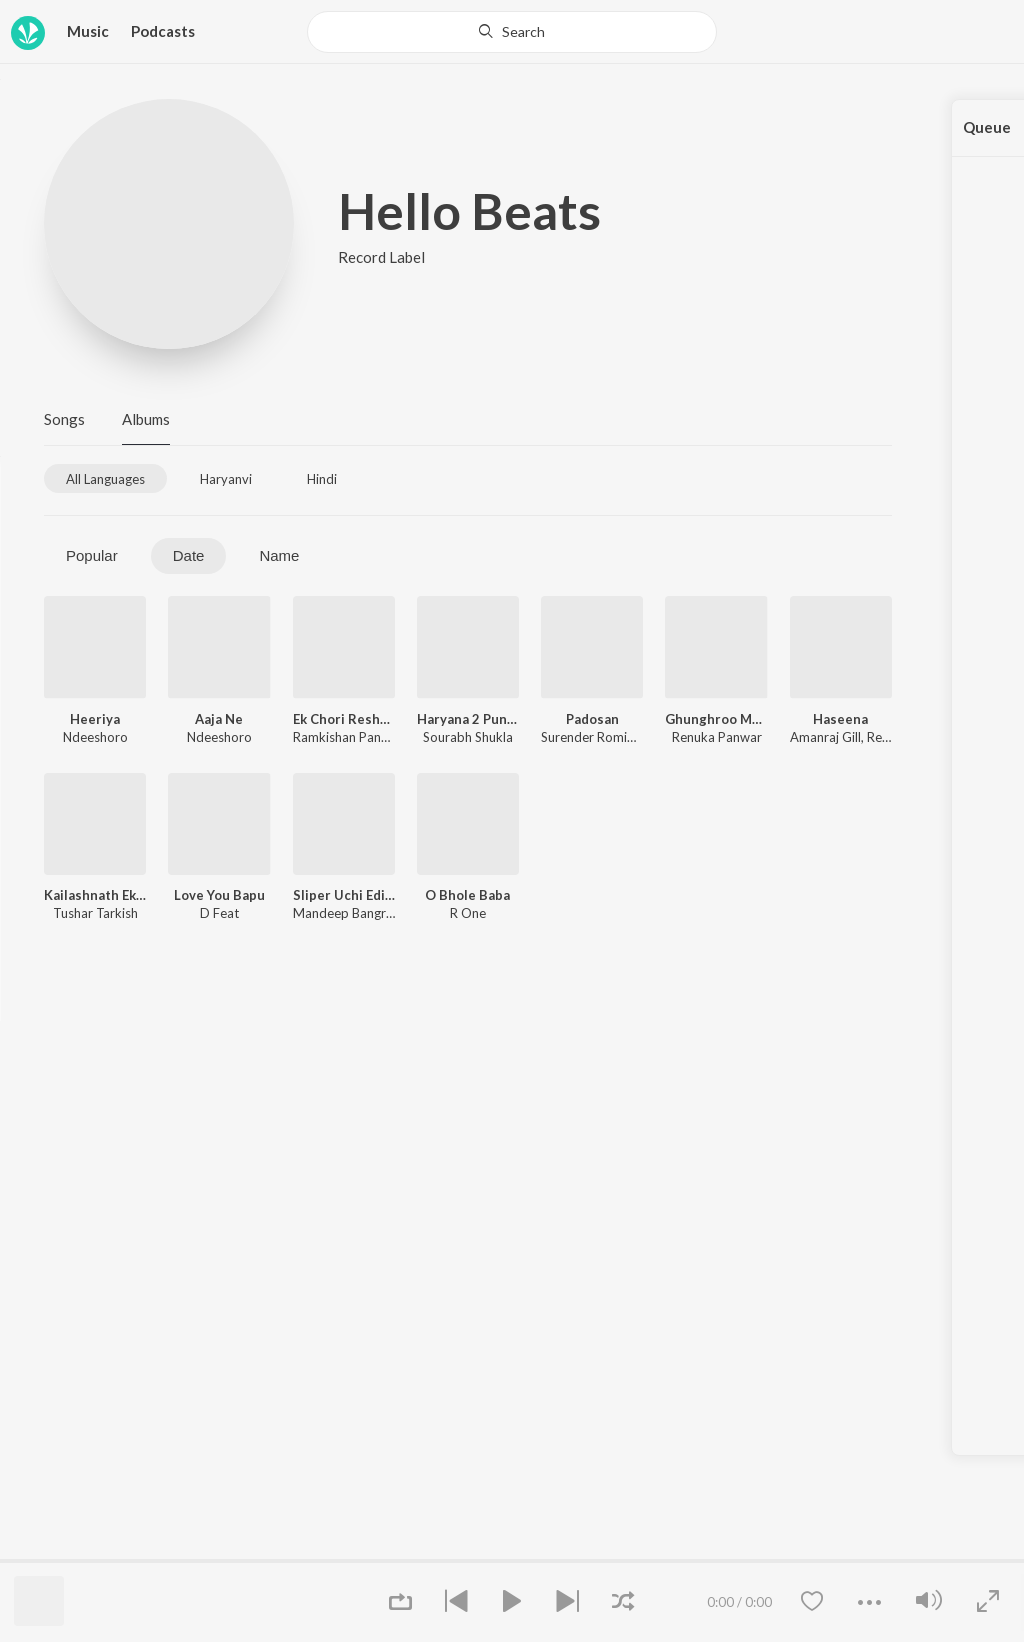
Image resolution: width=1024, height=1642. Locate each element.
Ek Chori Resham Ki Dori (344, 719)
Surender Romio (588, 737)
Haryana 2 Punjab (468, 719)
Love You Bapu (219, 895)
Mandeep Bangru (343, 913)
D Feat (219, 913)
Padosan (592, 719)
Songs (64, 419)
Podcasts (163, 31)
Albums (146, 419)
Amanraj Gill (825, 737)
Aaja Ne (219, 719)
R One (468, 913)
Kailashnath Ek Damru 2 (95, 895)
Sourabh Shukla (468, 737)
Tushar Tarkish (95, 913)
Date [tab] (189, 555)
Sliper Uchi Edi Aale (344, 895)
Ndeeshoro (95, 737)
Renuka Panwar (717, 737)
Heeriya (95, 719)
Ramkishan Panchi (345, 737)
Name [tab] (279, 555)
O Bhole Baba (467, 895)
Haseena (840, 719)
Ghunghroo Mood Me (716, 719)
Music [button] (88, 31)
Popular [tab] (92, 555)
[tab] (105, 478)
